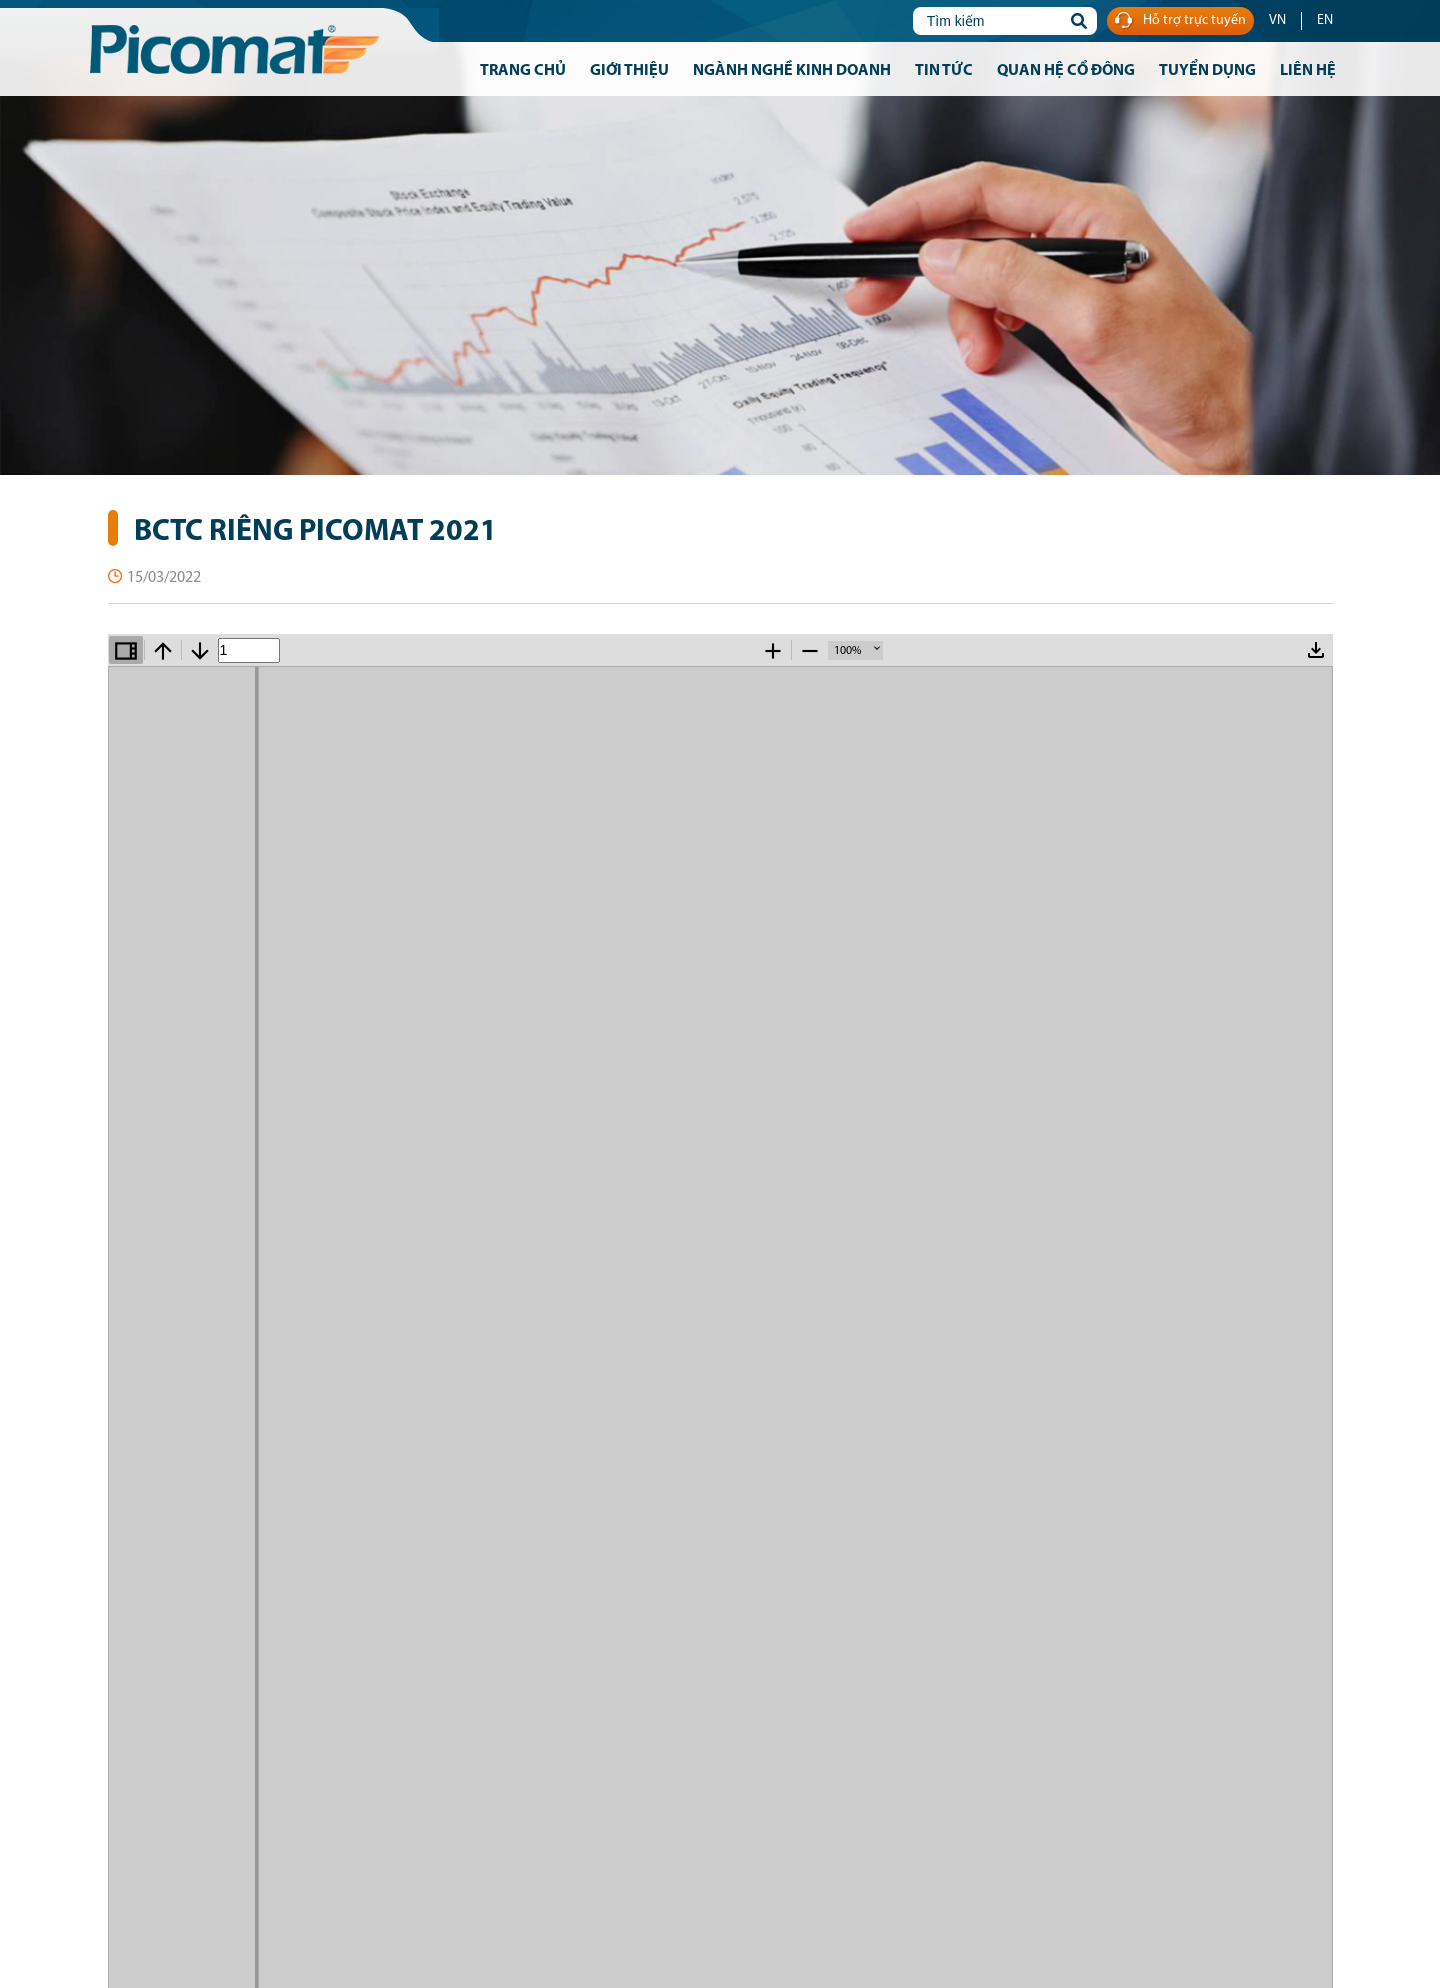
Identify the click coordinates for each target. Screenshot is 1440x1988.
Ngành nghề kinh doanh (792, 71)
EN (1325, 20)
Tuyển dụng (1207, 71)
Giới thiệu (629, 71)
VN (1277, 20)
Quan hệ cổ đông (1066, 71)
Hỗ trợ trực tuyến (1180, 21)
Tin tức (944, 71)
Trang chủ (523, 71)
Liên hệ (1308, 71)
